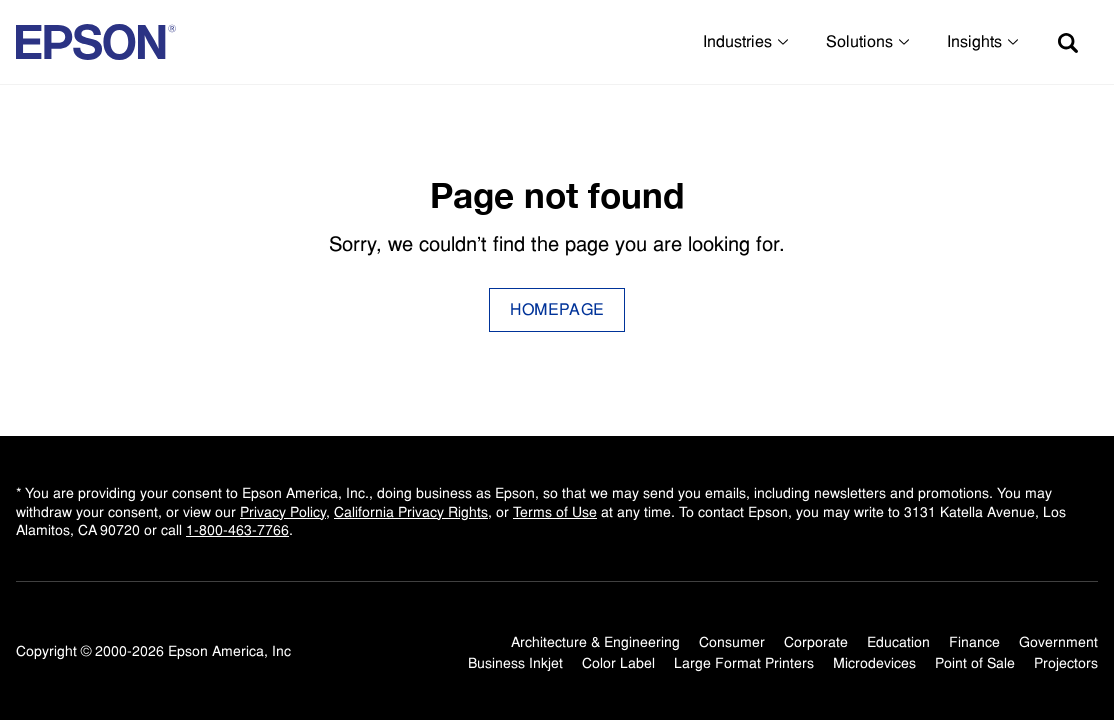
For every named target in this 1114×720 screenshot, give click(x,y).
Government (1058, 642)
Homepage (557, 309)
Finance (974, 642)
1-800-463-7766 (237, 530)
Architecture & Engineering (595, 642)
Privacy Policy (283, 512)
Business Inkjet (515, 663)
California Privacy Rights (411, 512)
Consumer (732, 642)
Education (898, 642)
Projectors (1066, 663)
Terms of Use (555, 512)
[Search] (1068, 42)
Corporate (816, 642)
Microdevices (874, 663)
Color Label (618, 663)
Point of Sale (975, 663)
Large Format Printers (744, 663)
